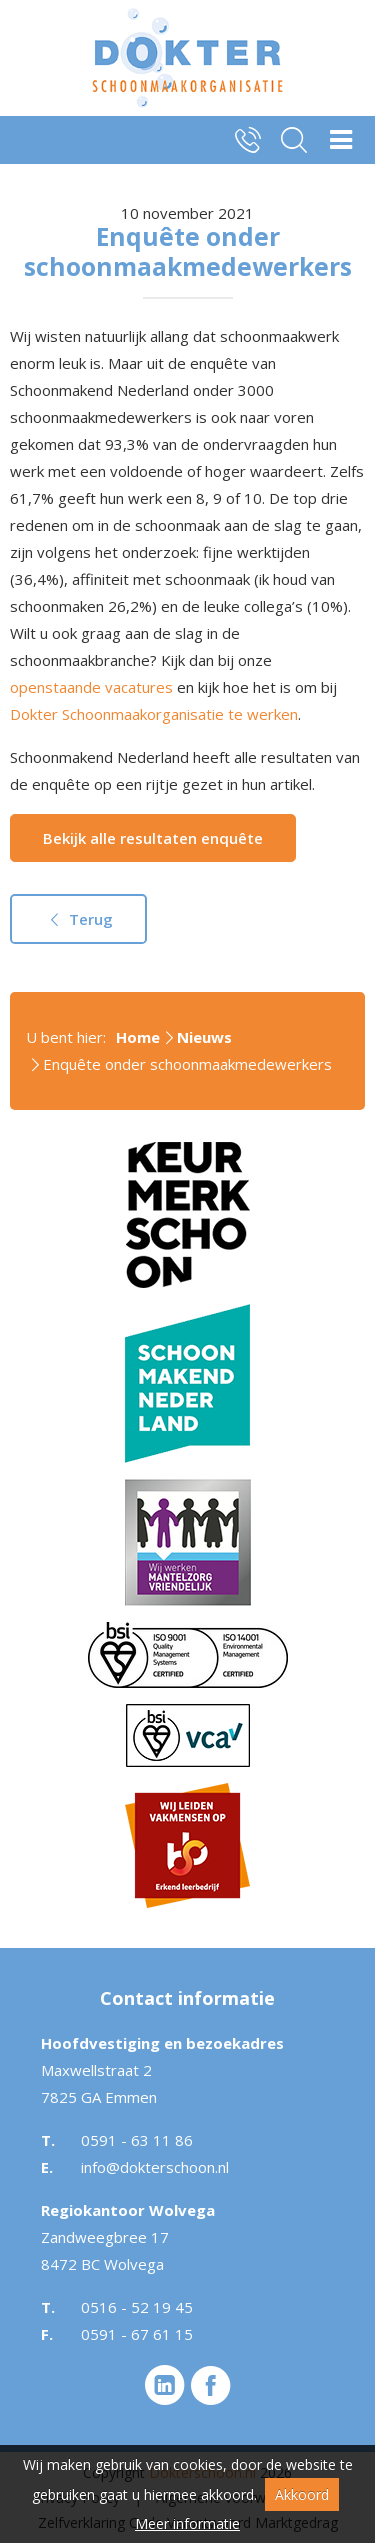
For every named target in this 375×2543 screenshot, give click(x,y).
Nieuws (204, 1037)
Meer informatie (187, 2523)
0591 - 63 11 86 (137, 2140)
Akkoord (302, 2494)
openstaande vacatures (91, 687)
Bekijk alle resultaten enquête (153, 838)
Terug (78, 919)
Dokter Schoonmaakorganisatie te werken (154, 714)
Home (138, 1037)
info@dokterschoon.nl (155, 2167)
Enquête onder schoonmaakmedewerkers (187, 1064)
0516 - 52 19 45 (137, 2307)
